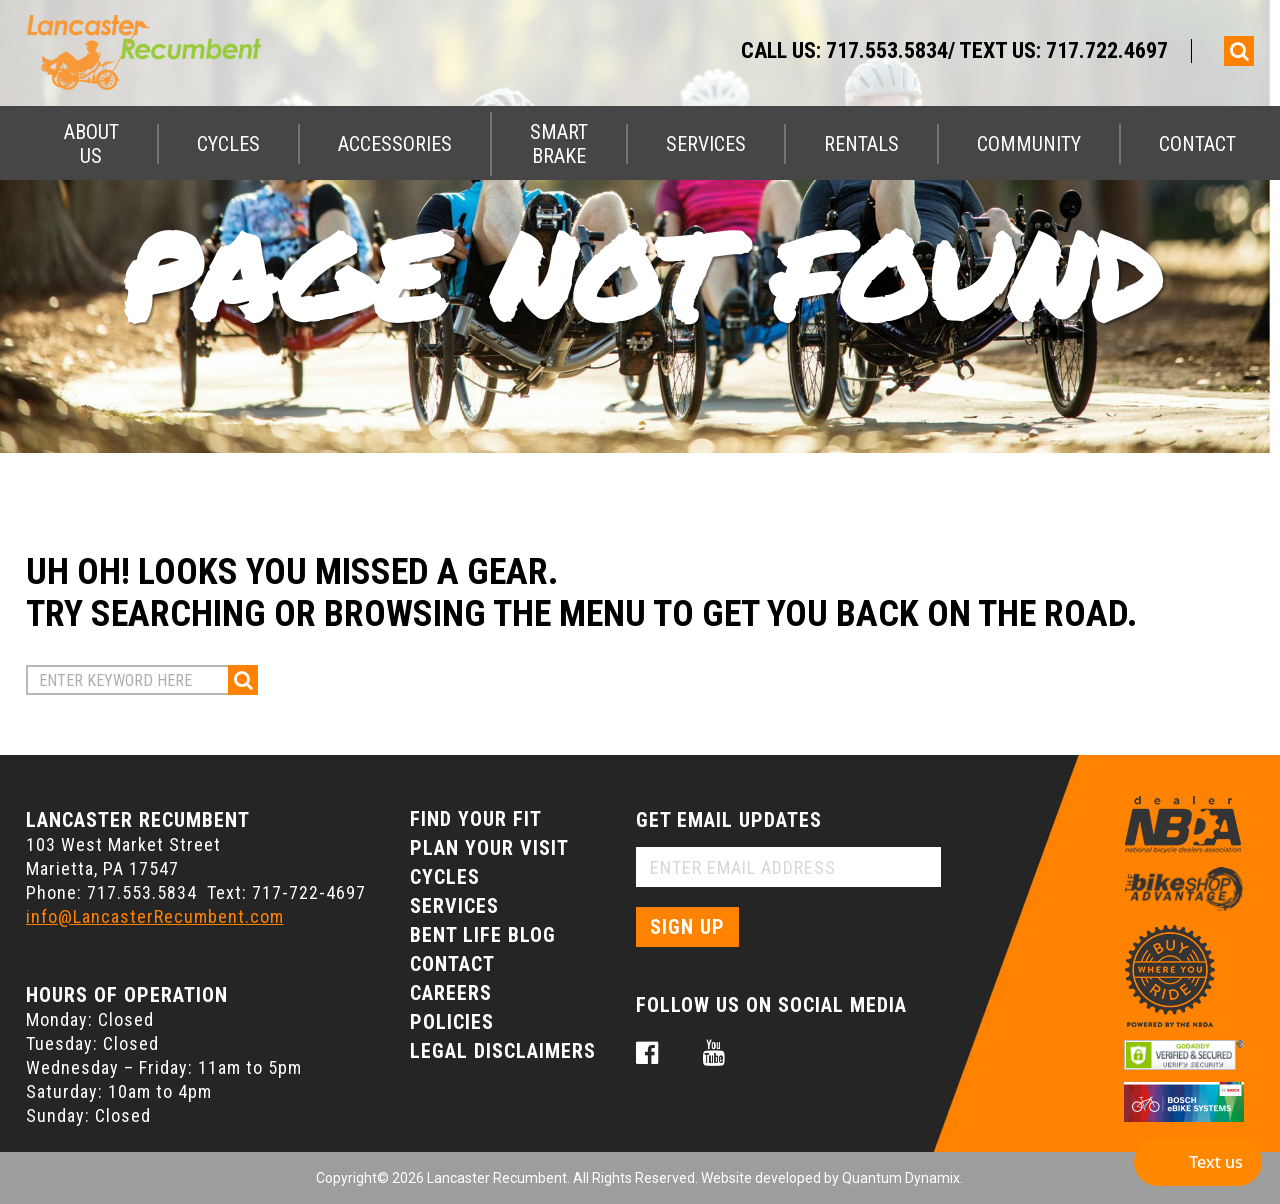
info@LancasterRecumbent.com (155, 916)
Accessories (395, 144)
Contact (1197, 144)
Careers (451, 993)
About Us (91, 144)
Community (1029, 144)
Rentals (861, 144)
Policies (452, 1022)
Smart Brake (559, 144)
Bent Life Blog (483, 935)
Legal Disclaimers (503, 1051)
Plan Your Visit (489, 848)
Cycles (228, 144)
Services (706, 144)
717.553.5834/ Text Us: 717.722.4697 (997, 50)
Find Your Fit (476, 819)
